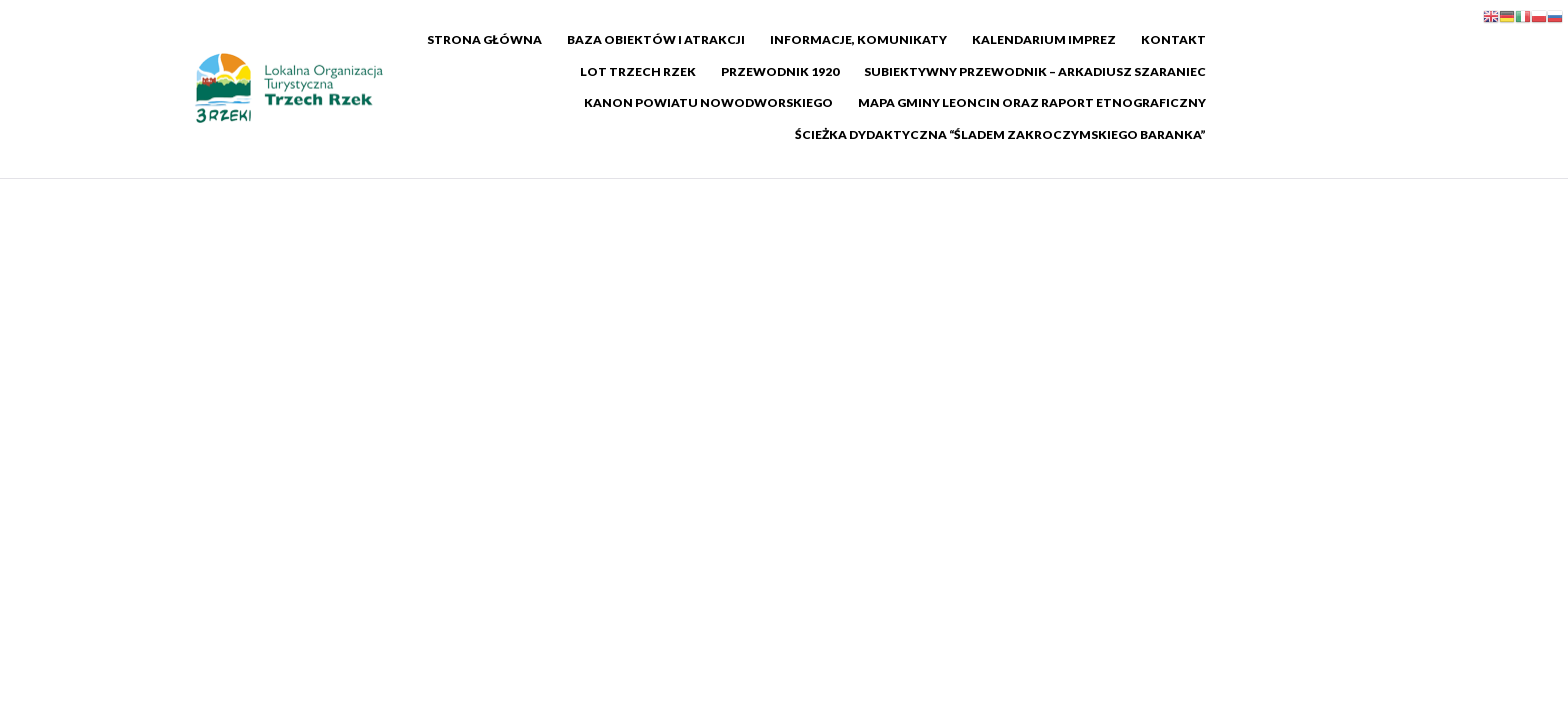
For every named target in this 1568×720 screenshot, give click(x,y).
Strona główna (501, 39)
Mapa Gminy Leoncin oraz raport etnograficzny (754, 102)
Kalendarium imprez (1061, 39)
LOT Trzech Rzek (1306, 39)
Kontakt (1190, 39)
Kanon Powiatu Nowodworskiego (1239, 71)
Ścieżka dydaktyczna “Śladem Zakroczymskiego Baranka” (1158, 102)
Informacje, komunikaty (875, 39)
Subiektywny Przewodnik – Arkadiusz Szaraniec (919, 71)
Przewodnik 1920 (664, 71)
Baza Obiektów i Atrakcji (673, 39)
